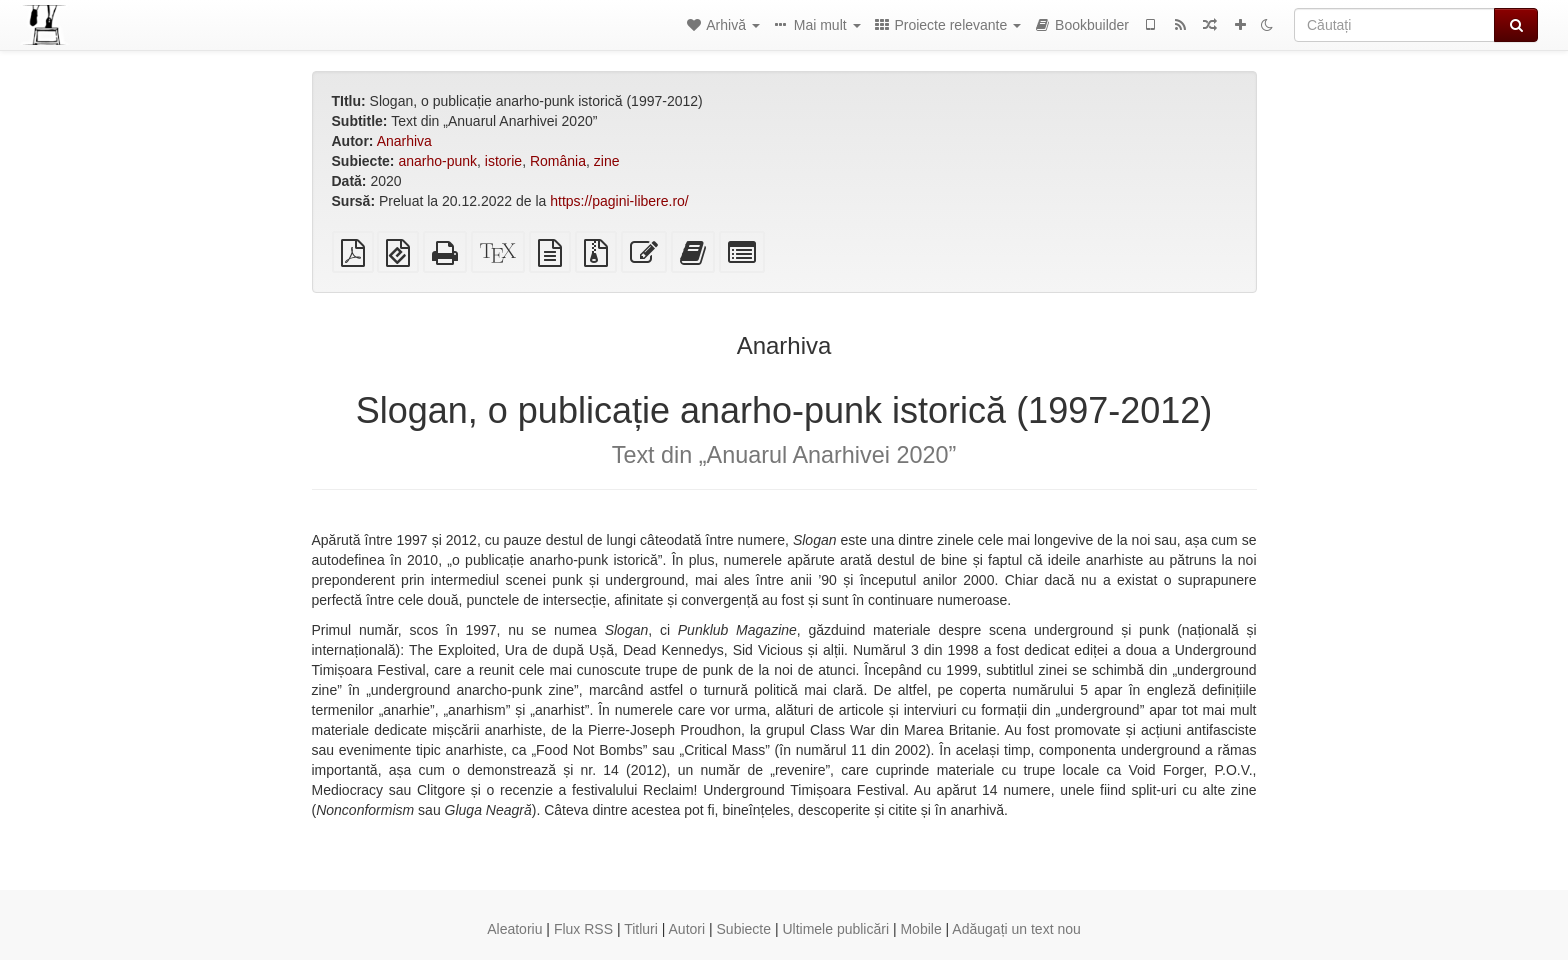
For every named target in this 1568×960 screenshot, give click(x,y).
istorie (503, 161)
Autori (687, 929)
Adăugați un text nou (1016, 929)
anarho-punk (437, 161)
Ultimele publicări (835, 929)
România (558, 161)
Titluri (641, 929)
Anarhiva (404, 141)
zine (607, 161)
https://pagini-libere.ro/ (619, 201)
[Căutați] (1394, 25)
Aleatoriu (514, 929)
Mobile (920, 929)
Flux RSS (583, 929)
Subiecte (744, 929)
